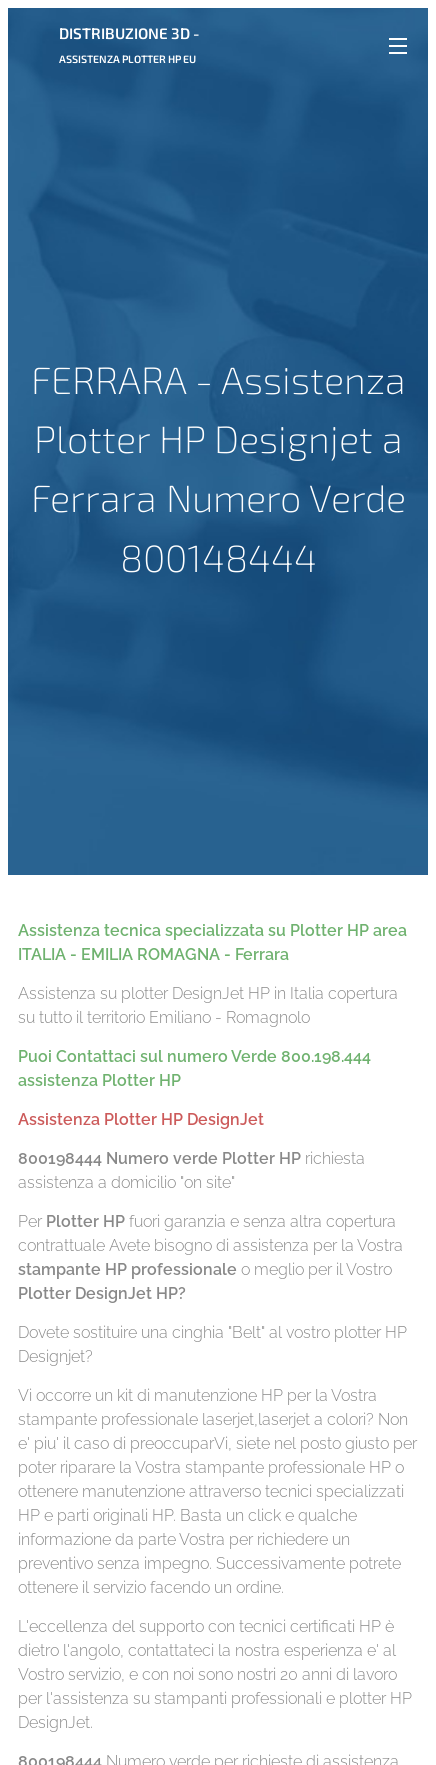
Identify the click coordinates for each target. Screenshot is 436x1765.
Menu (398, 46)
